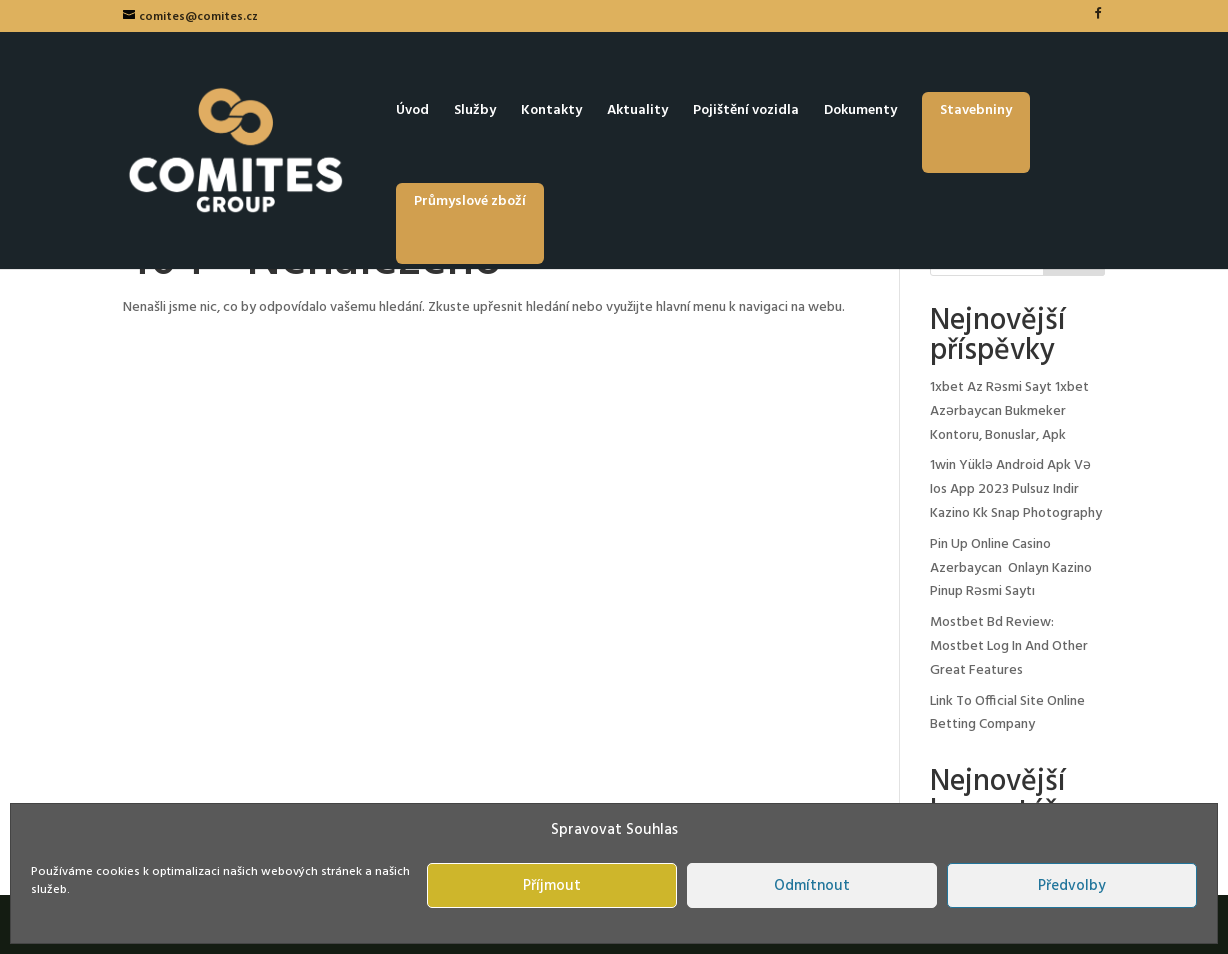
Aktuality (637, 113)
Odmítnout (812, 886)
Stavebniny (976, 110)
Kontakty (551, 113)
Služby (475, 113)
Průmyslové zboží (470, 201)
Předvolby (1072, 886)
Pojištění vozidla (746, 113)
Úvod (412, 113)
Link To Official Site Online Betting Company (1007, 713)
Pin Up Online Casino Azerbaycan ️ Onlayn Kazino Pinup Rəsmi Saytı (1011, 568)
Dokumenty (860, 113)
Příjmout (552, 886)
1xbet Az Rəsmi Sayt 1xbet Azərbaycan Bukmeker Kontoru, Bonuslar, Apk (1009, 411)
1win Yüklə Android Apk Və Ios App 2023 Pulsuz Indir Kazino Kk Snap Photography (1016, 489)
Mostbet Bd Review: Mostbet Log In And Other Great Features (1009, 646)
